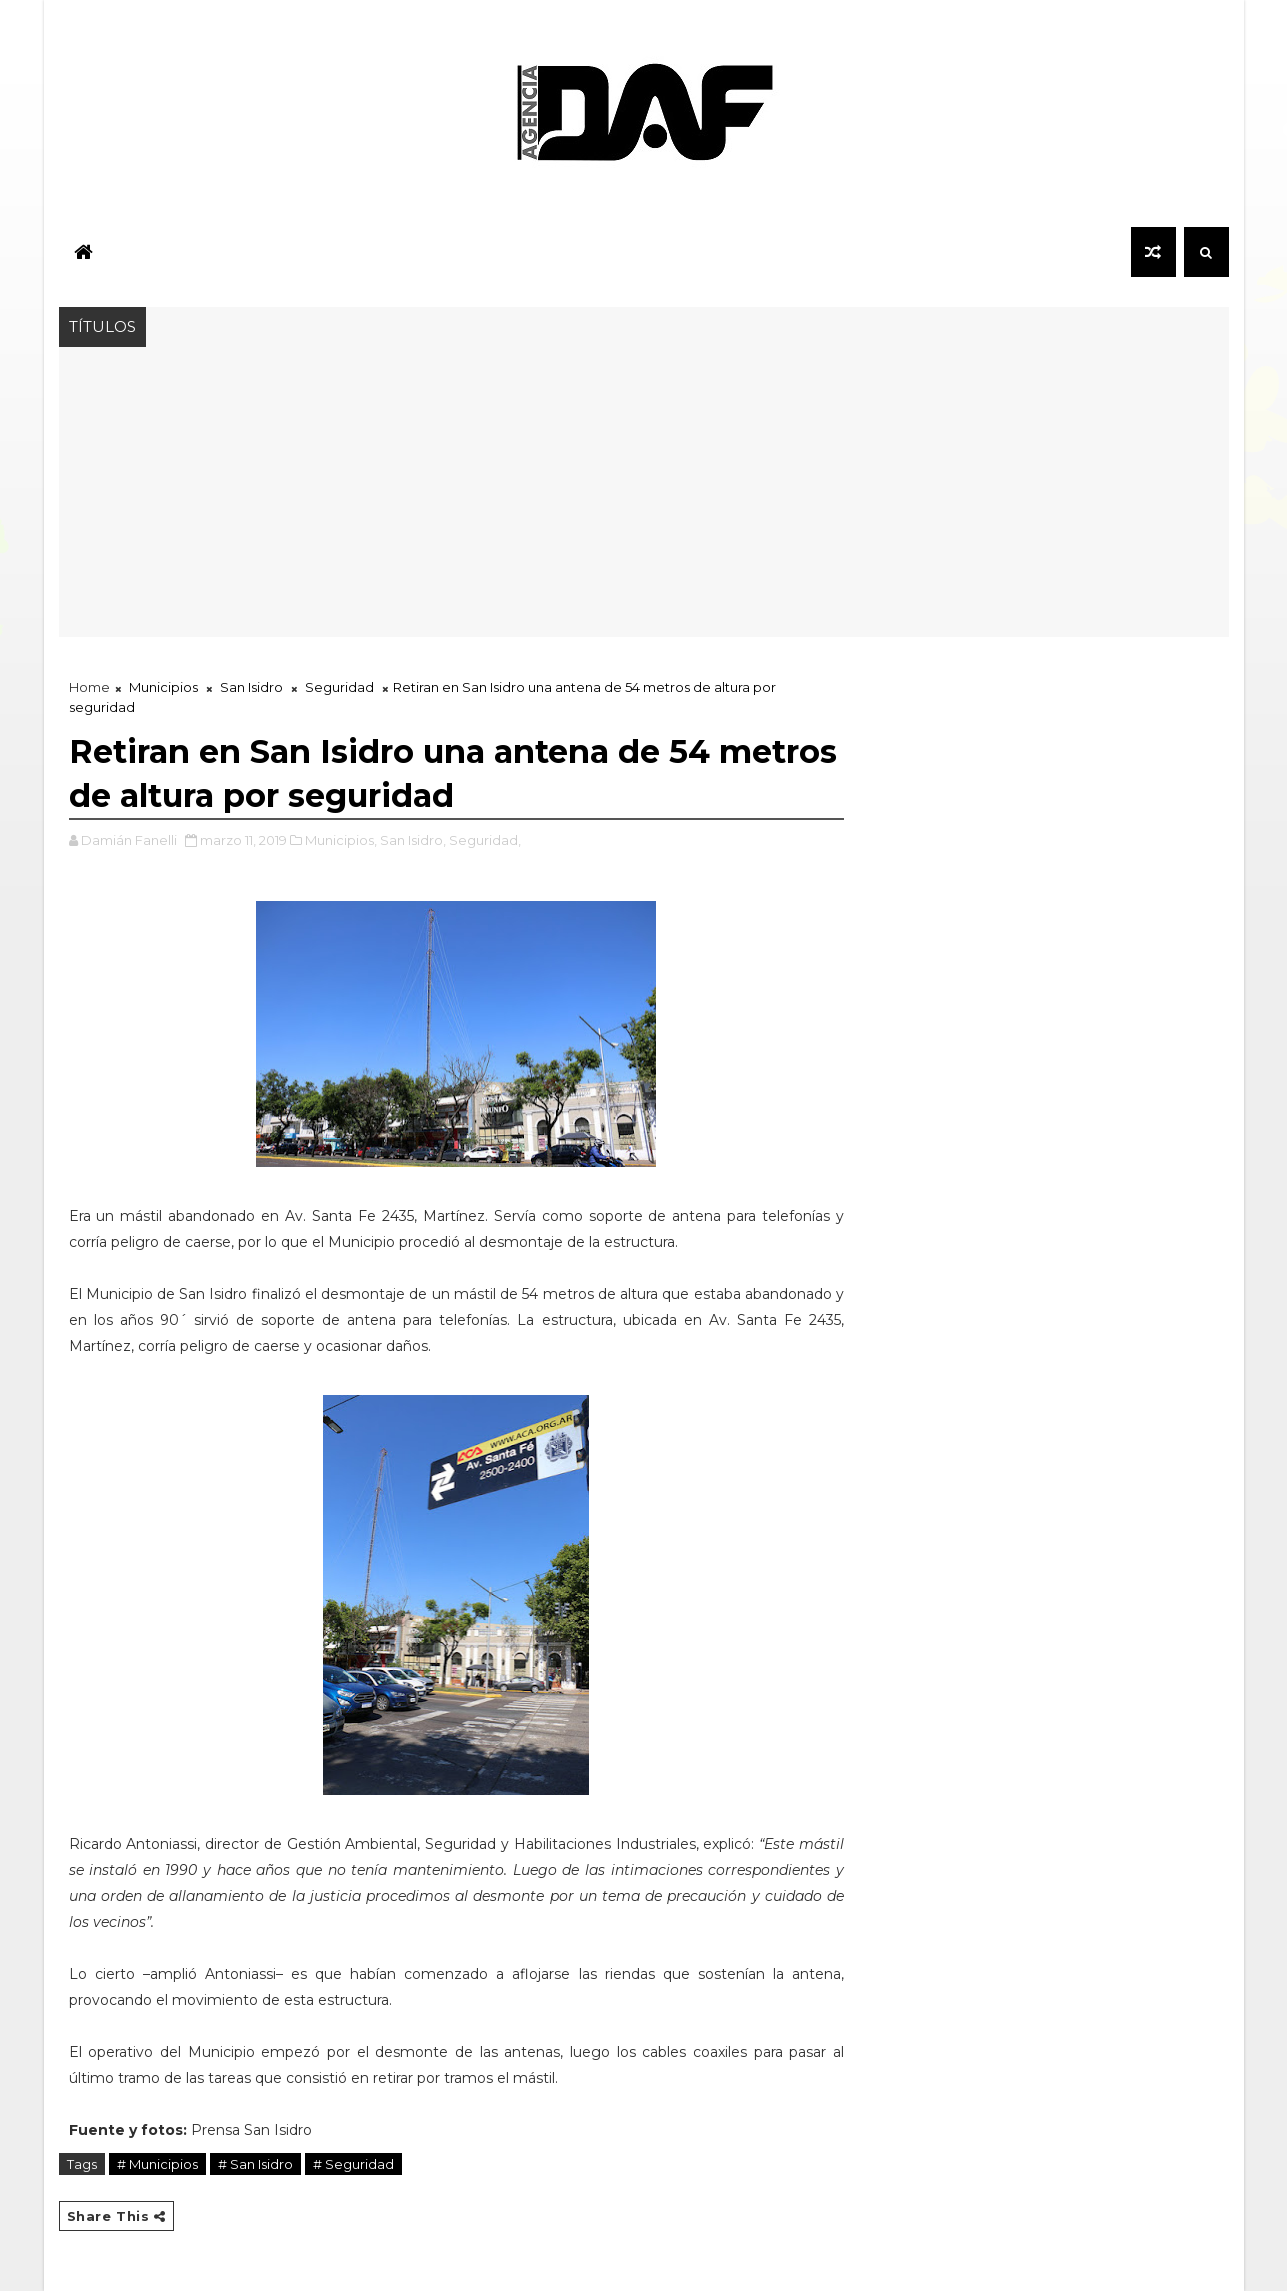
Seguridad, (485, 840)
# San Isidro (255, 2164)
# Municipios (157, 2164)
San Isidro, (413, 840)
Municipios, (341, 840)
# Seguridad (353, 2164)
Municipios (163, 687)
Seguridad (339, 687)
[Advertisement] (644, 497)
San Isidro (251, 687)
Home (89, 687)
